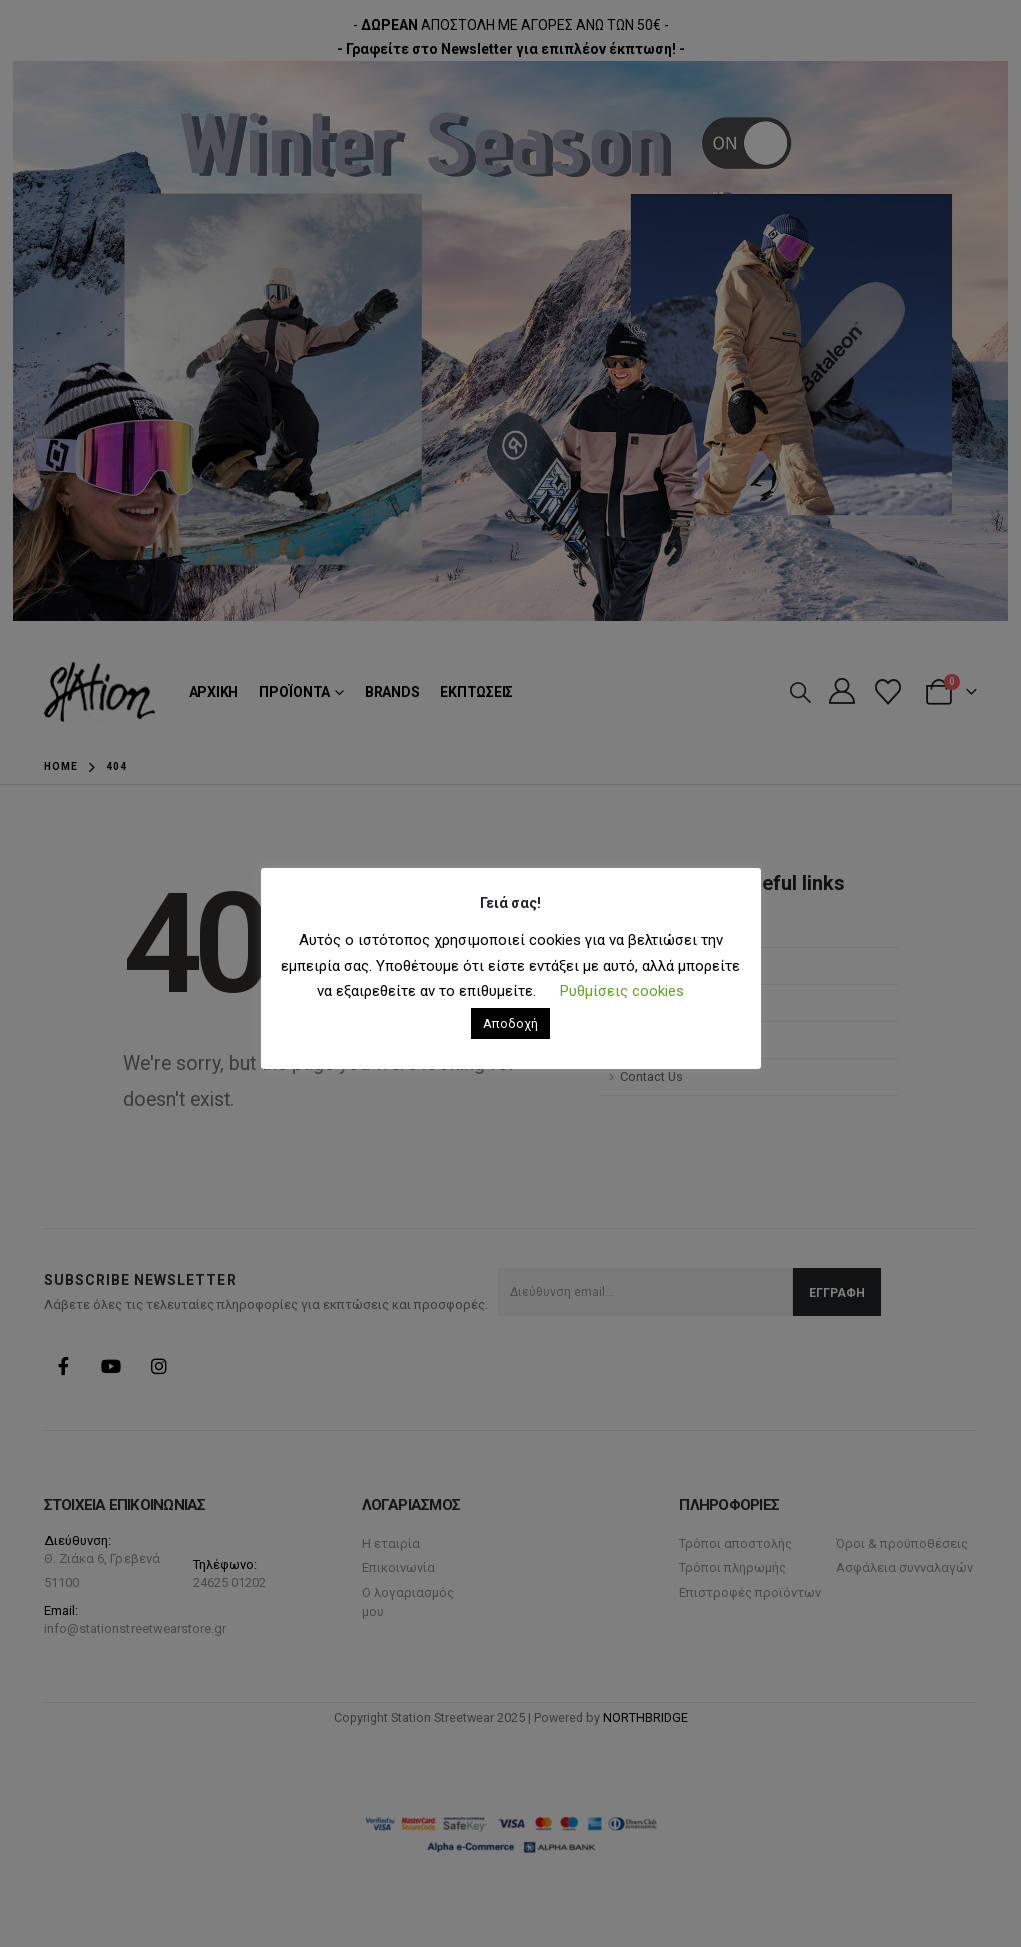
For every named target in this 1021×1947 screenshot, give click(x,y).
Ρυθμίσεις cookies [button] (622, 991)
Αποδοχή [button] (510, 1023)
